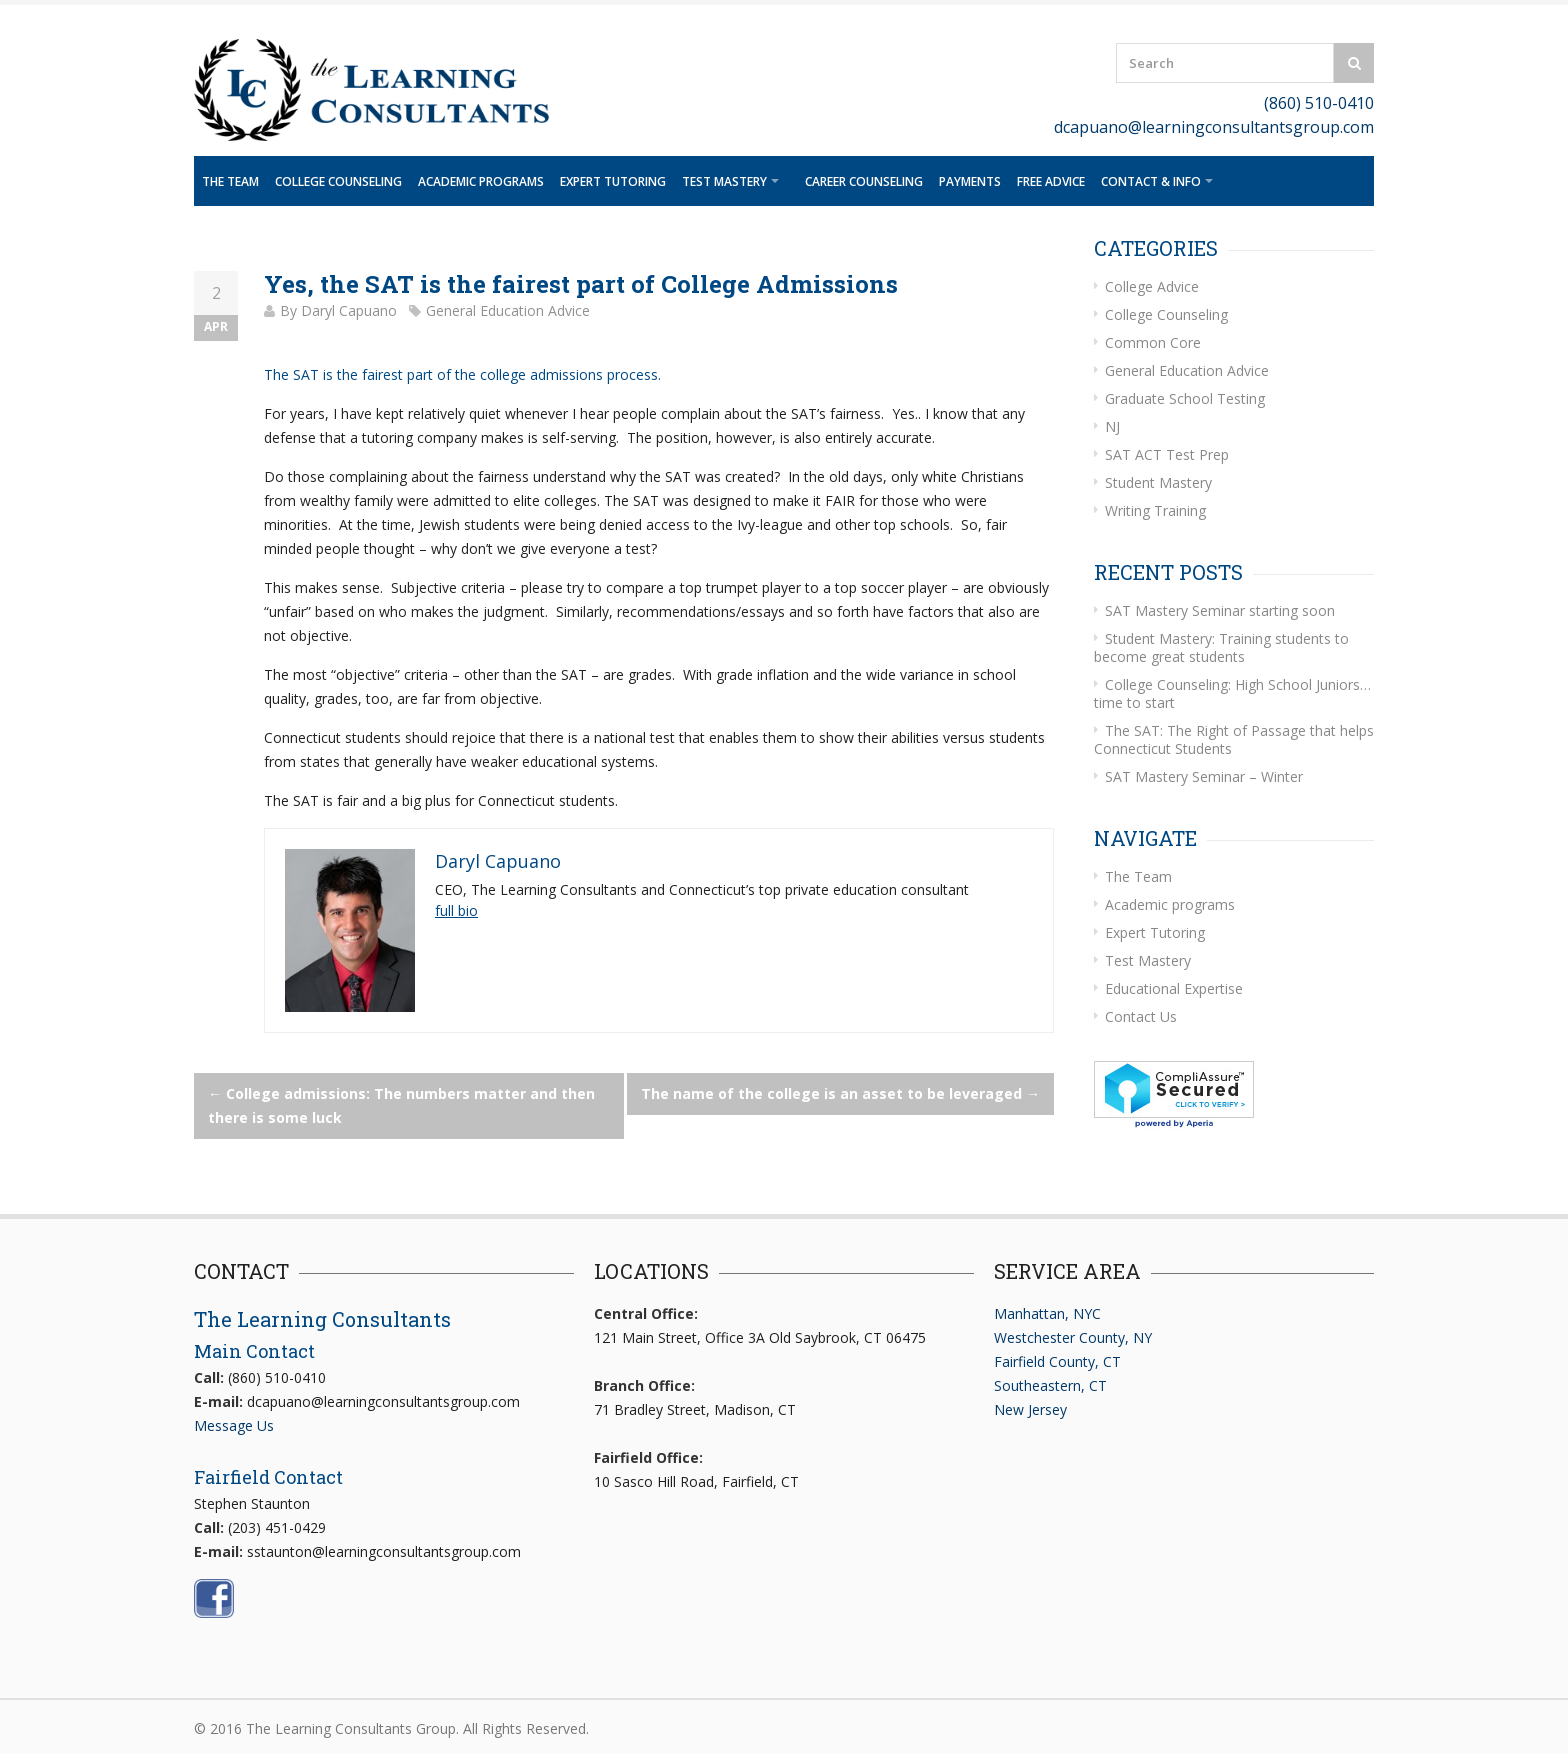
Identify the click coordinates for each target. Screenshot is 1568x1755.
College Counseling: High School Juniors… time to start (1232, 693)
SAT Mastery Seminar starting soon (1220, 610)
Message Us (234, 1425)
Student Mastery (1158, 482)
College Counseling (338, 181)
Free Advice (1051, 181)
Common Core (1153, 342)
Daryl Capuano (349, 310)
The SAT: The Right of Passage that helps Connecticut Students (1234, 739)
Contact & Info (1151, 181)
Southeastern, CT (1050, 1385)
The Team (230, 181)
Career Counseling (864, 181)
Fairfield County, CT (1057, 1361)
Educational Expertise (1174, 988)
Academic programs (481, 181)
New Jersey (1030, 1409)
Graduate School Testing (1185, 398)
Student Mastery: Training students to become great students (1221, 647)
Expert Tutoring (613, 181)
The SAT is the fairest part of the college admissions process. (464, 374)
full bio (456, 910)
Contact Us (1141, 1016)
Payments (970, 181)
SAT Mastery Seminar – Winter (1204, 776)
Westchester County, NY (1073, 1337)
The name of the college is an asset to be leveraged (840, 1093)
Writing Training (1155, 510)
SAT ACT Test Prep (1167, 454)
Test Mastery (724, 181)
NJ (1112, 426)
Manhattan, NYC (1047, 1313)
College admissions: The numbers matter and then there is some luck (401, 1105)
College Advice (1152, 286)
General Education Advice (508, 310)
